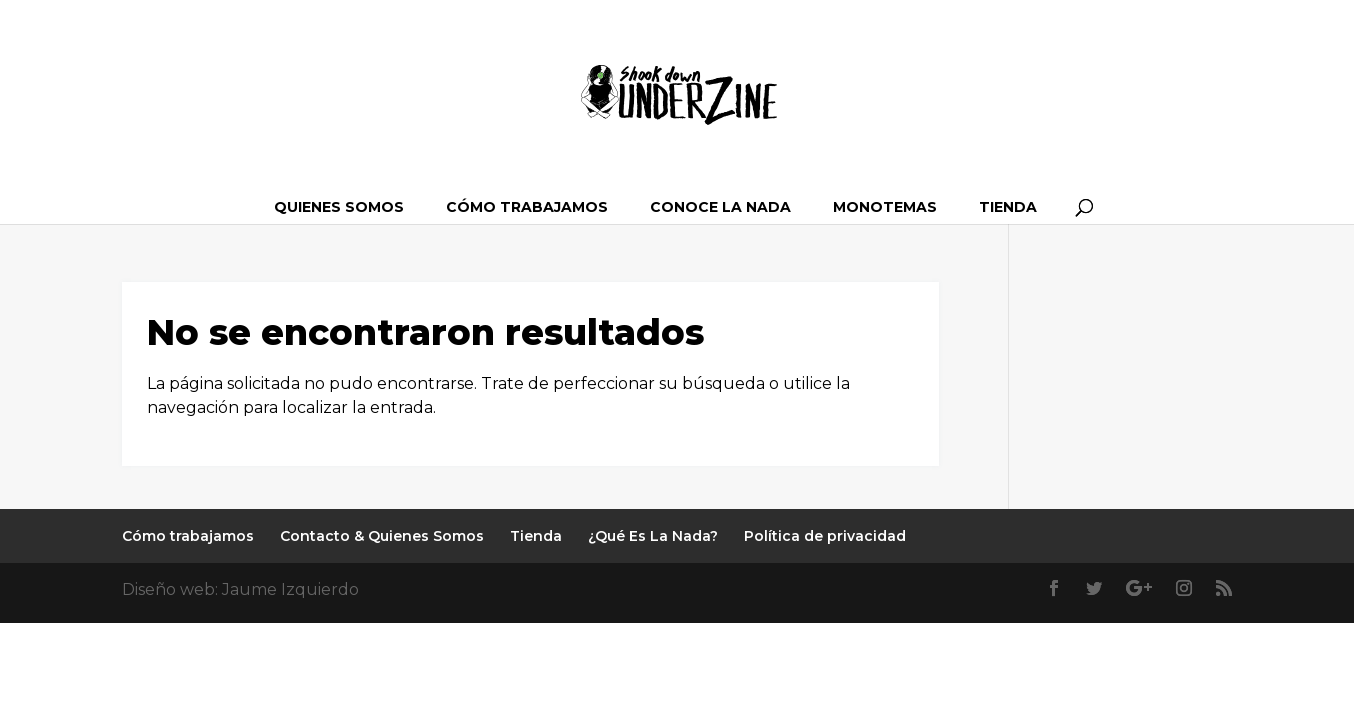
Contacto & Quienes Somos (382, 536)
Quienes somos (339, 207)
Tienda (1008, 207)
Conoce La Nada (720, 207)
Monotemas (885, 207)
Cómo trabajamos (527, 207)
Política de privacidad (825, 536)
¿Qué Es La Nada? (653, 536)
